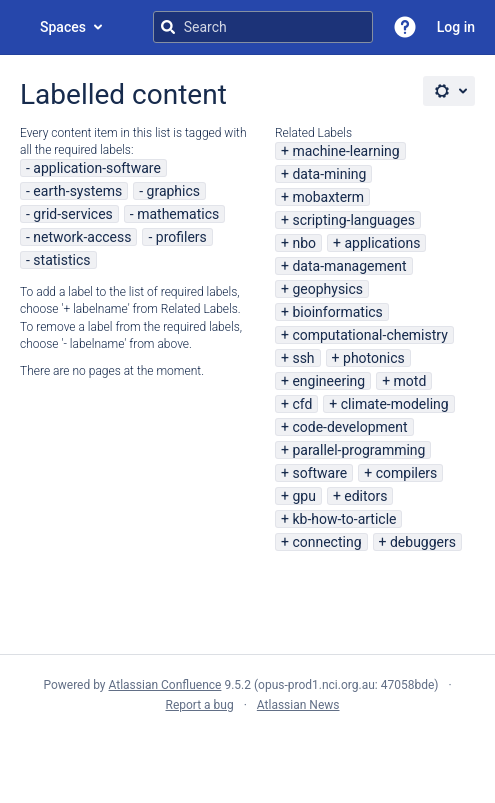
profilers (181, 237)
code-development (349, 427)
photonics (374, 358)
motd (410, 381)
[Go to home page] (20, 27)
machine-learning (345, 151)
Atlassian (247, 749)
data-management (349, 266)
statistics (61, 260)
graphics (173, 191)
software (319, 473)
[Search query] (263, 27)
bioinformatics (337, 312)
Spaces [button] (63, 27)
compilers (407, 473)
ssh (303, 358)
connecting (326, 542)
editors (365, 496)
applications (382, 243)
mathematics (178, 214)
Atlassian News (298, 705)
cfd (302, 404)
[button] (405, 27)
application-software (97, 168)
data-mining (329, 174)
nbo (304, 243)
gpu (303, 496)
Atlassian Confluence (165, 685)
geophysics (327, 289)
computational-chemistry (369, 335)
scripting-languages (353, 220)
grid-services (72, 214)
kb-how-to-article (344, 519)
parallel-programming (358, 450)
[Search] (168, 27)
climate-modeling (395, 404)
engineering (328, 381)
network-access (82, 237)
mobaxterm (328, 197)
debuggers (423, 542)
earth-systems (77, 191)
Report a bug (199, 705)
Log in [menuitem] (456, 27)
